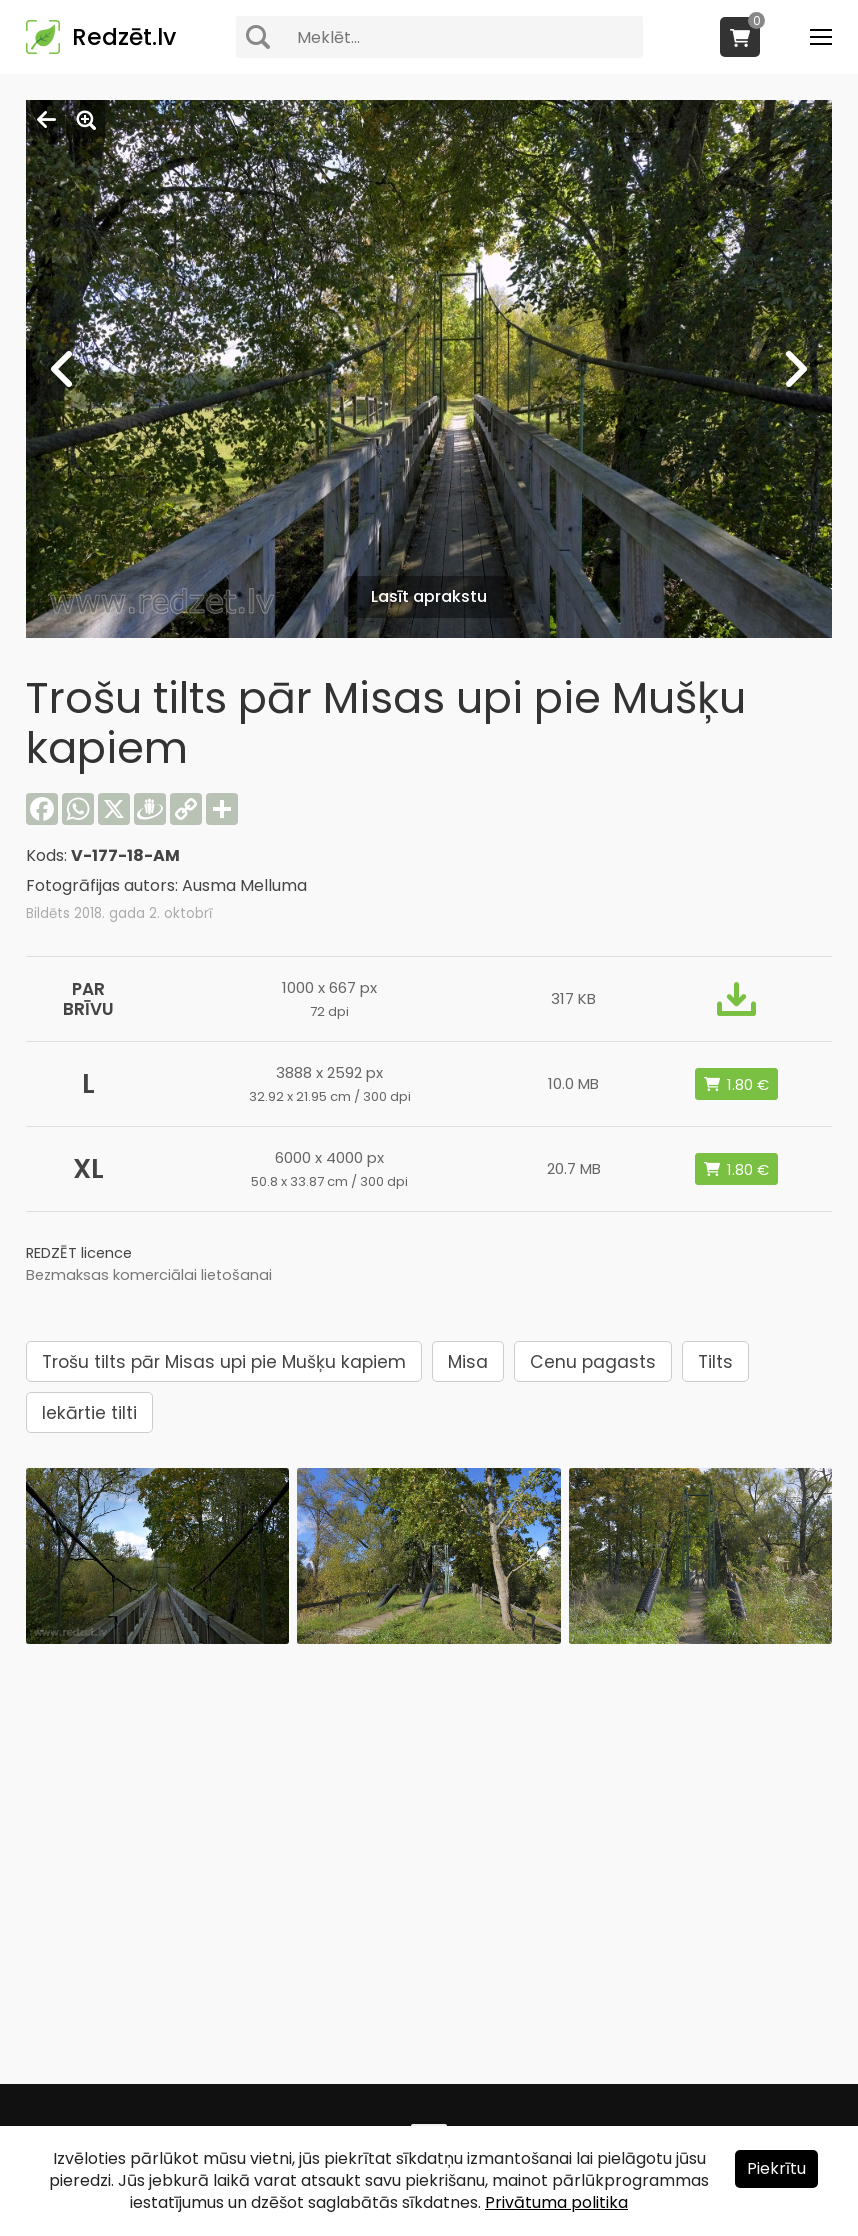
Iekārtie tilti (89, 1413)
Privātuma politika (556, 2202)
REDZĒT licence (79, 1253)
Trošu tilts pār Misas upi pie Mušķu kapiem (224, 1362)
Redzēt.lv (124, 37)
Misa (468, 1362)
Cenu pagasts (593, 1362)
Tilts (715, 1362)
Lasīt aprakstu (429, 596)
